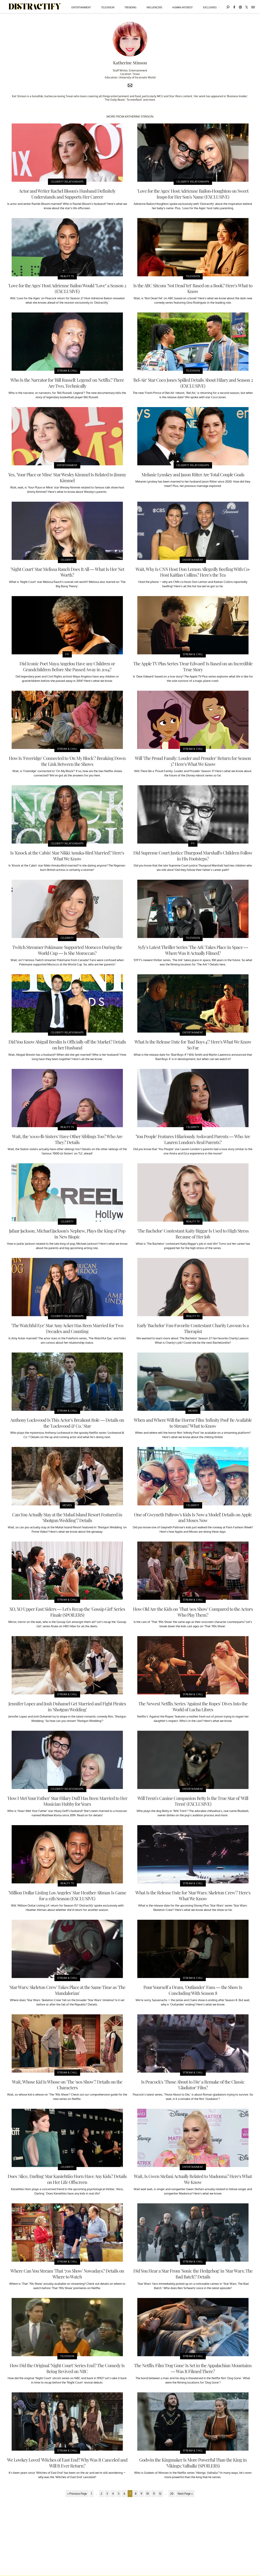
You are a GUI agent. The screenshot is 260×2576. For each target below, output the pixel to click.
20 (171, 2493)
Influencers (154, 7)
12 (160, 2493)
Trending (130, 7)
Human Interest (182, 7)
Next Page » (185, 2493)
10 (147, 2493)
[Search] (228, 6)
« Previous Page (77, 2493)
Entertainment (81, 7)
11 (154, 2493)
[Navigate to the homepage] (35, 6)
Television (107, 7)
